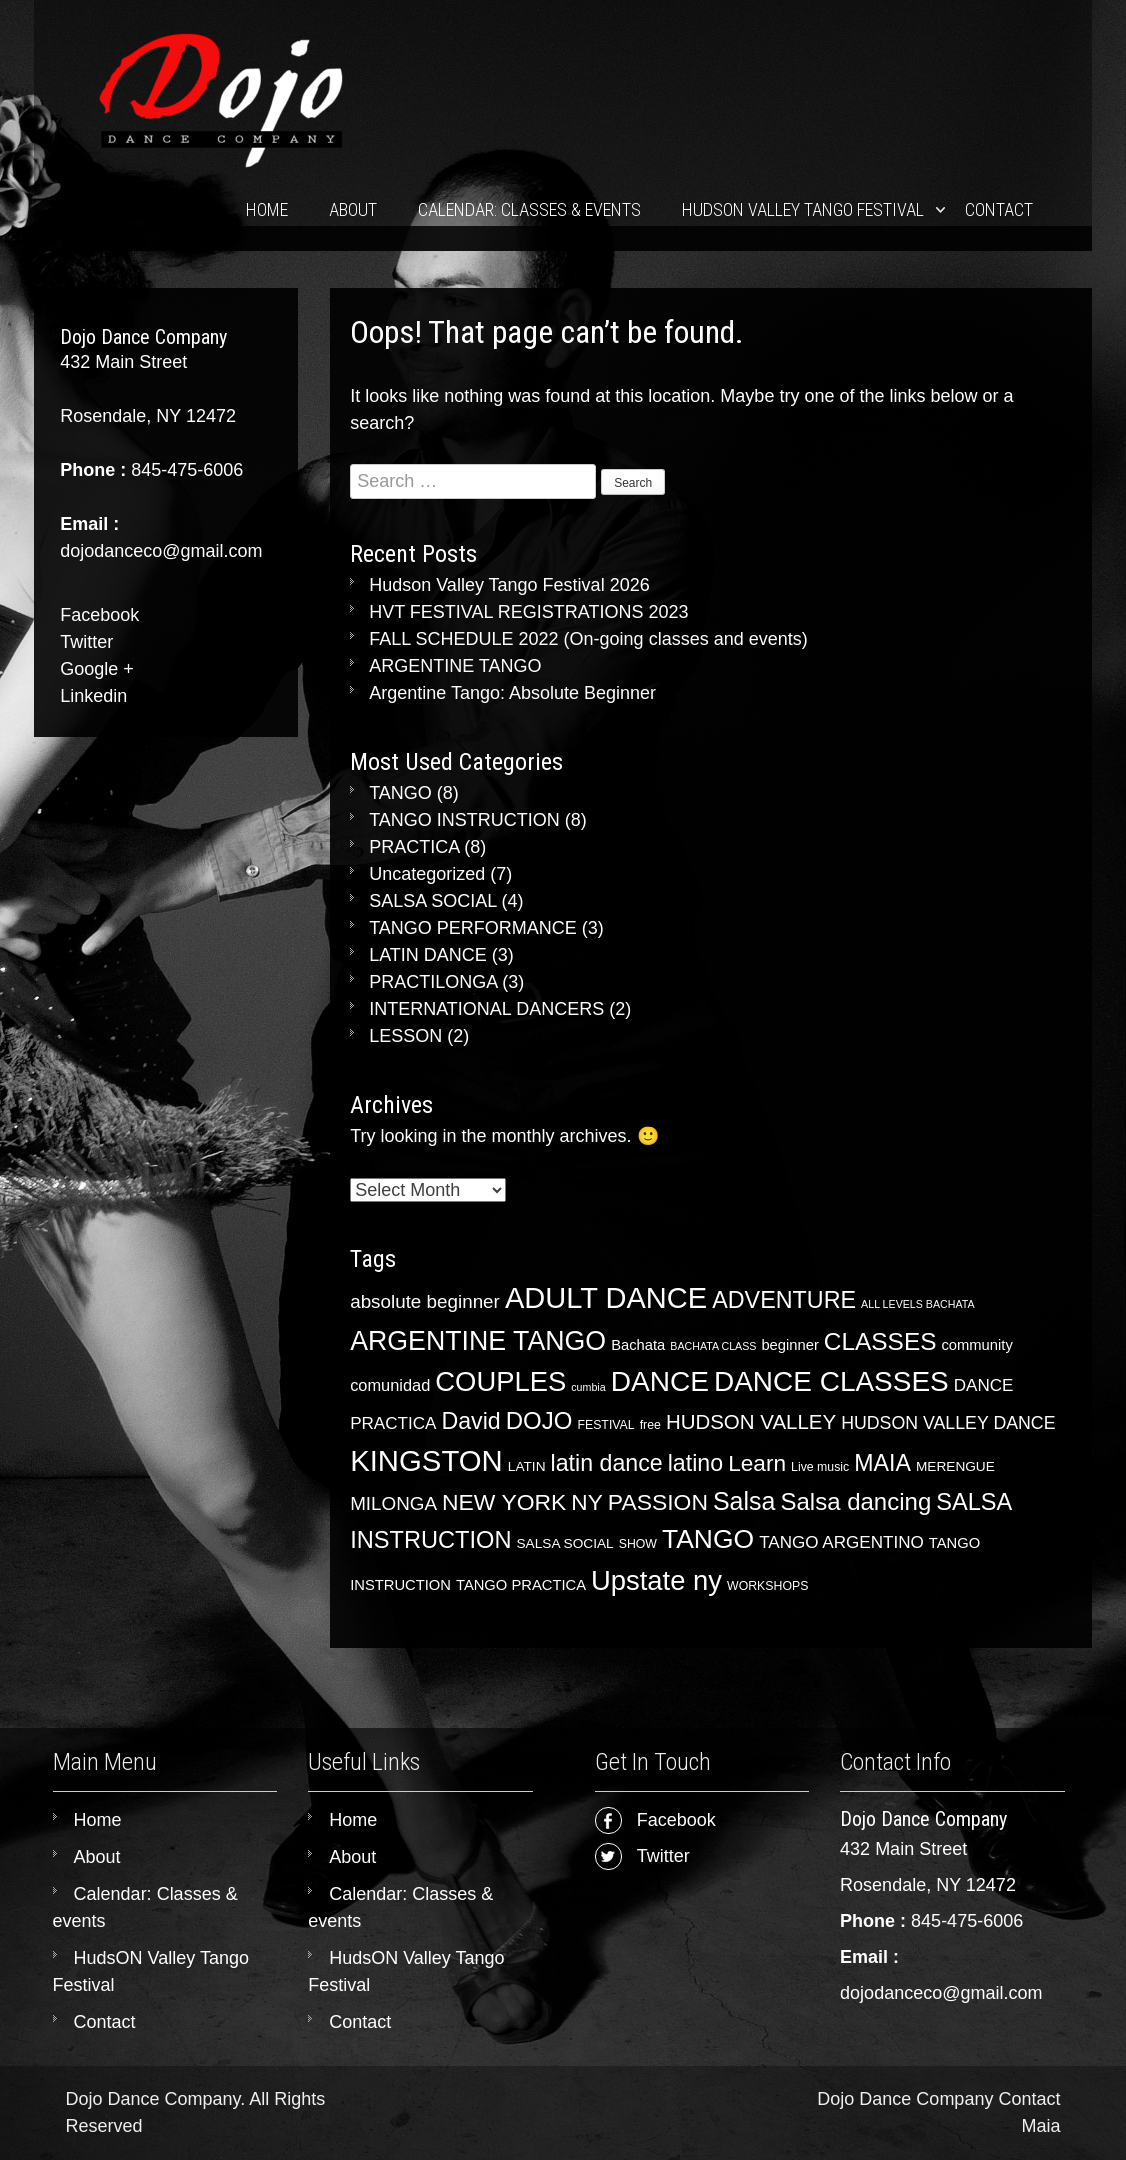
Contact (999, 209)
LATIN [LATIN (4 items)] (527, 1466)
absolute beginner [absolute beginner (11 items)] (425, 1301)
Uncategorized (427, 874)
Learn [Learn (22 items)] (757, 1463)
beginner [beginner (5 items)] (789, 1345)
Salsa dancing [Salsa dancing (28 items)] (855, 1501)
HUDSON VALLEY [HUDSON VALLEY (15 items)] (751, 1421)
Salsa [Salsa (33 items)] (744, 1501)
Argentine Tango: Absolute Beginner (512, 693)
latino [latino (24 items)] (695, 1463)
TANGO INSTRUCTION (464, 820)
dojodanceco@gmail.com (941, 1993)
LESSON (405, 1036)
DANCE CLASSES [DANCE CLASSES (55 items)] (831, 1381)
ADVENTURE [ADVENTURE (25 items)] (784, 1300)
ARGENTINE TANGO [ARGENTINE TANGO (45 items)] (478, 1341)
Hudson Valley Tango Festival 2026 (509, 585)
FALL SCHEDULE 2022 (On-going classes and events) (588, 639)
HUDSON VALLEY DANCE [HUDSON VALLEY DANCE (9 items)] (948, 1423)
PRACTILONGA (433, 982)
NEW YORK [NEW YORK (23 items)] (504, 1502)
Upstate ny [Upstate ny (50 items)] (656, 1580)
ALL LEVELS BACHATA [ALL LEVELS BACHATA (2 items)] (918, 1304)
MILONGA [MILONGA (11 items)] (393, 1503)
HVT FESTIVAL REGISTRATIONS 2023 (528, 612)
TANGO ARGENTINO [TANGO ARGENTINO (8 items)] (841, 1542)
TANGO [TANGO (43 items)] (708, 1539)
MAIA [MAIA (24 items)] (882, 1463)
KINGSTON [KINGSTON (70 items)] (426, 1460)
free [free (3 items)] (650, 1425)
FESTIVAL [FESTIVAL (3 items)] (605, 1425)
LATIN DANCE (428, 955)
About (353, 209)
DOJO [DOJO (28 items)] (539, 1420)
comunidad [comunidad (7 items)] (390, 1385)
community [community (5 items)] (976, 1345)
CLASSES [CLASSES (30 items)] (880, 1341)
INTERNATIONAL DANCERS (486, 1009)
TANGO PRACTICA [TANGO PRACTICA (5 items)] (521, 1585)
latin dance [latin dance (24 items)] (607, 1463)
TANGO (400, 793)
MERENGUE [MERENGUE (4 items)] (955, 1466)
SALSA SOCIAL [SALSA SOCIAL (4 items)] (565, 1543)
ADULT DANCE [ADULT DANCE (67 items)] (606, 1298)
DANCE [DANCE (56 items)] (660, 1381)
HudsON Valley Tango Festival (803, 209)
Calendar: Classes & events (529, 209)
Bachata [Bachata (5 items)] (638, 1345)
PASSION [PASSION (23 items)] (658, 1502)
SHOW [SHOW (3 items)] (638, 1544)
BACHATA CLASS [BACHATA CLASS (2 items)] (713, 1346)
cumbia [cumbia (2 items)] (588, 1387)
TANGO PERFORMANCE (473, 928)
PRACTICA (414, 847)
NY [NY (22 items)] (586, 1502)
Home (267, 209)
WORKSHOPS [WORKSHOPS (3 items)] (767, 1586)
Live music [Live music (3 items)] (820, 1467)
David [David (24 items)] (470, 1421)
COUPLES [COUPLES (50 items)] (500, 1381)
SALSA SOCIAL (432, 901)
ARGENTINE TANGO (455, 666)
